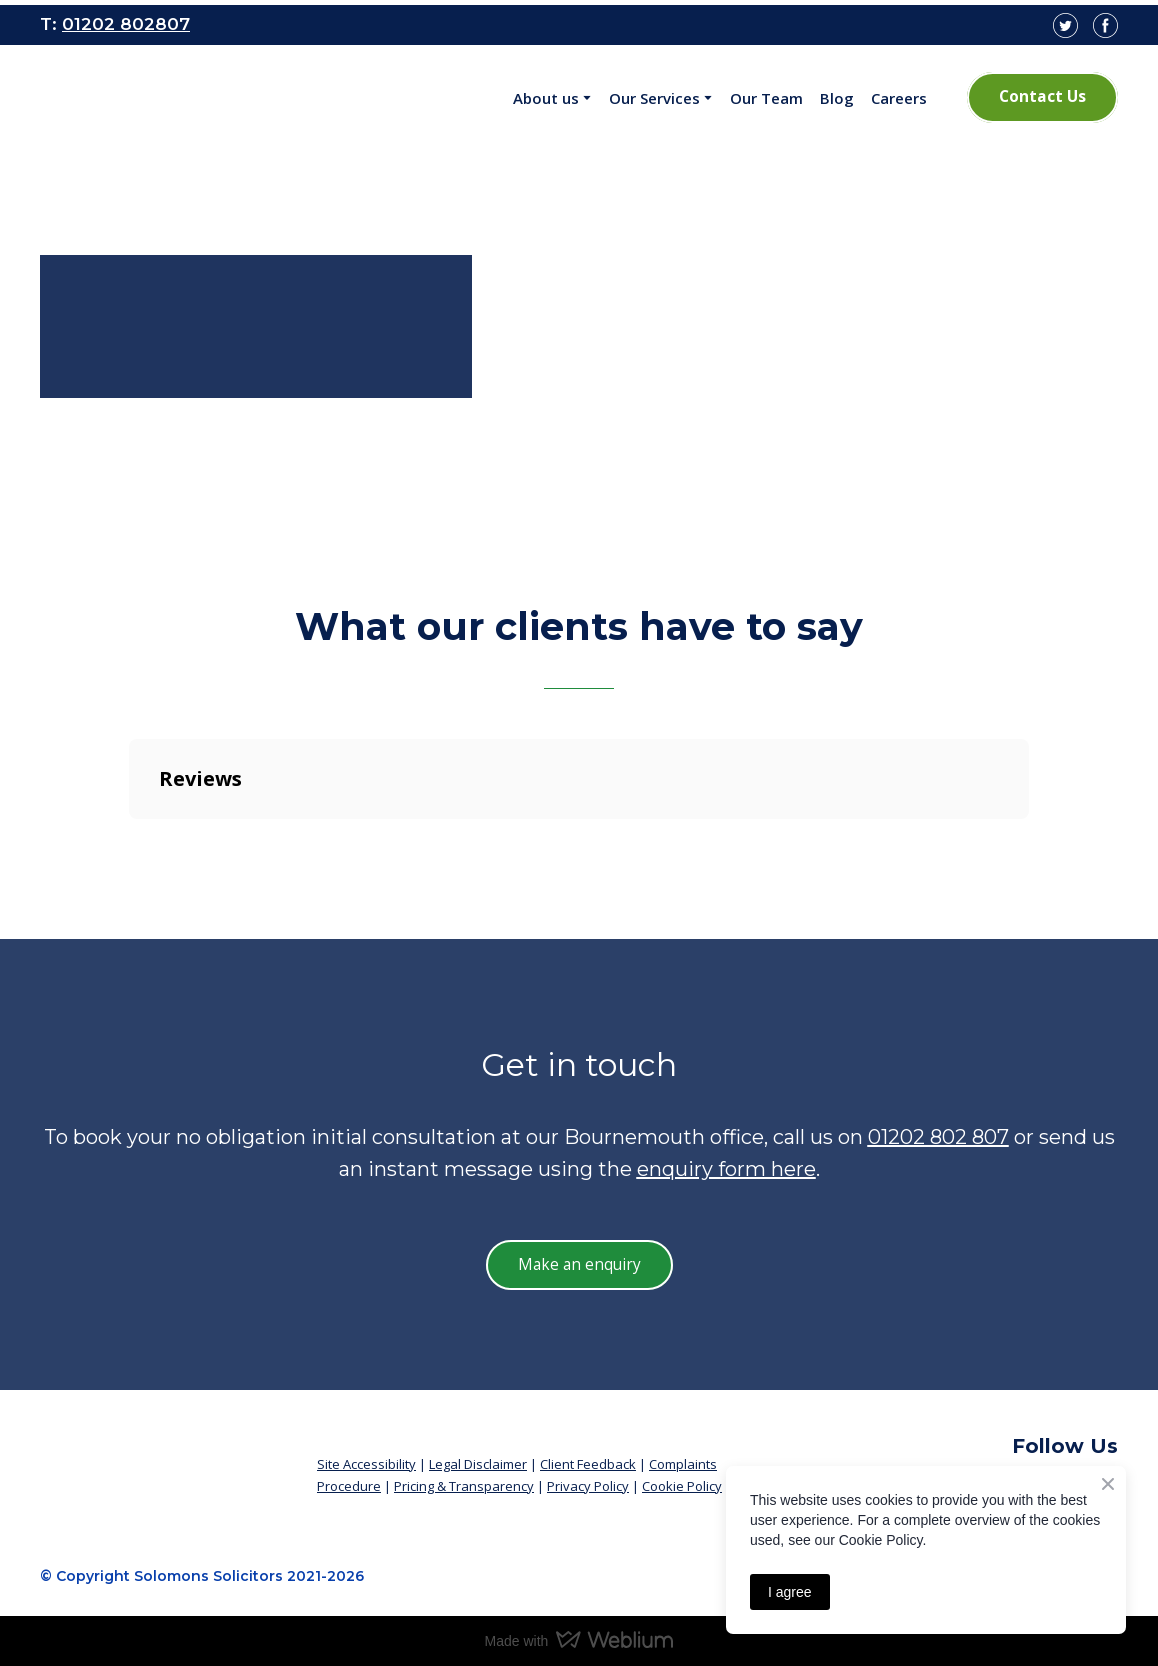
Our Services (654, 98)
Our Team (766, 98)
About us (546, 98)
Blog (837, 98)
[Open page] (173, 98)
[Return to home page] (163, 1458)
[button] (1042, 97)
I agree (790, 1592)
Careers (899, 98)
